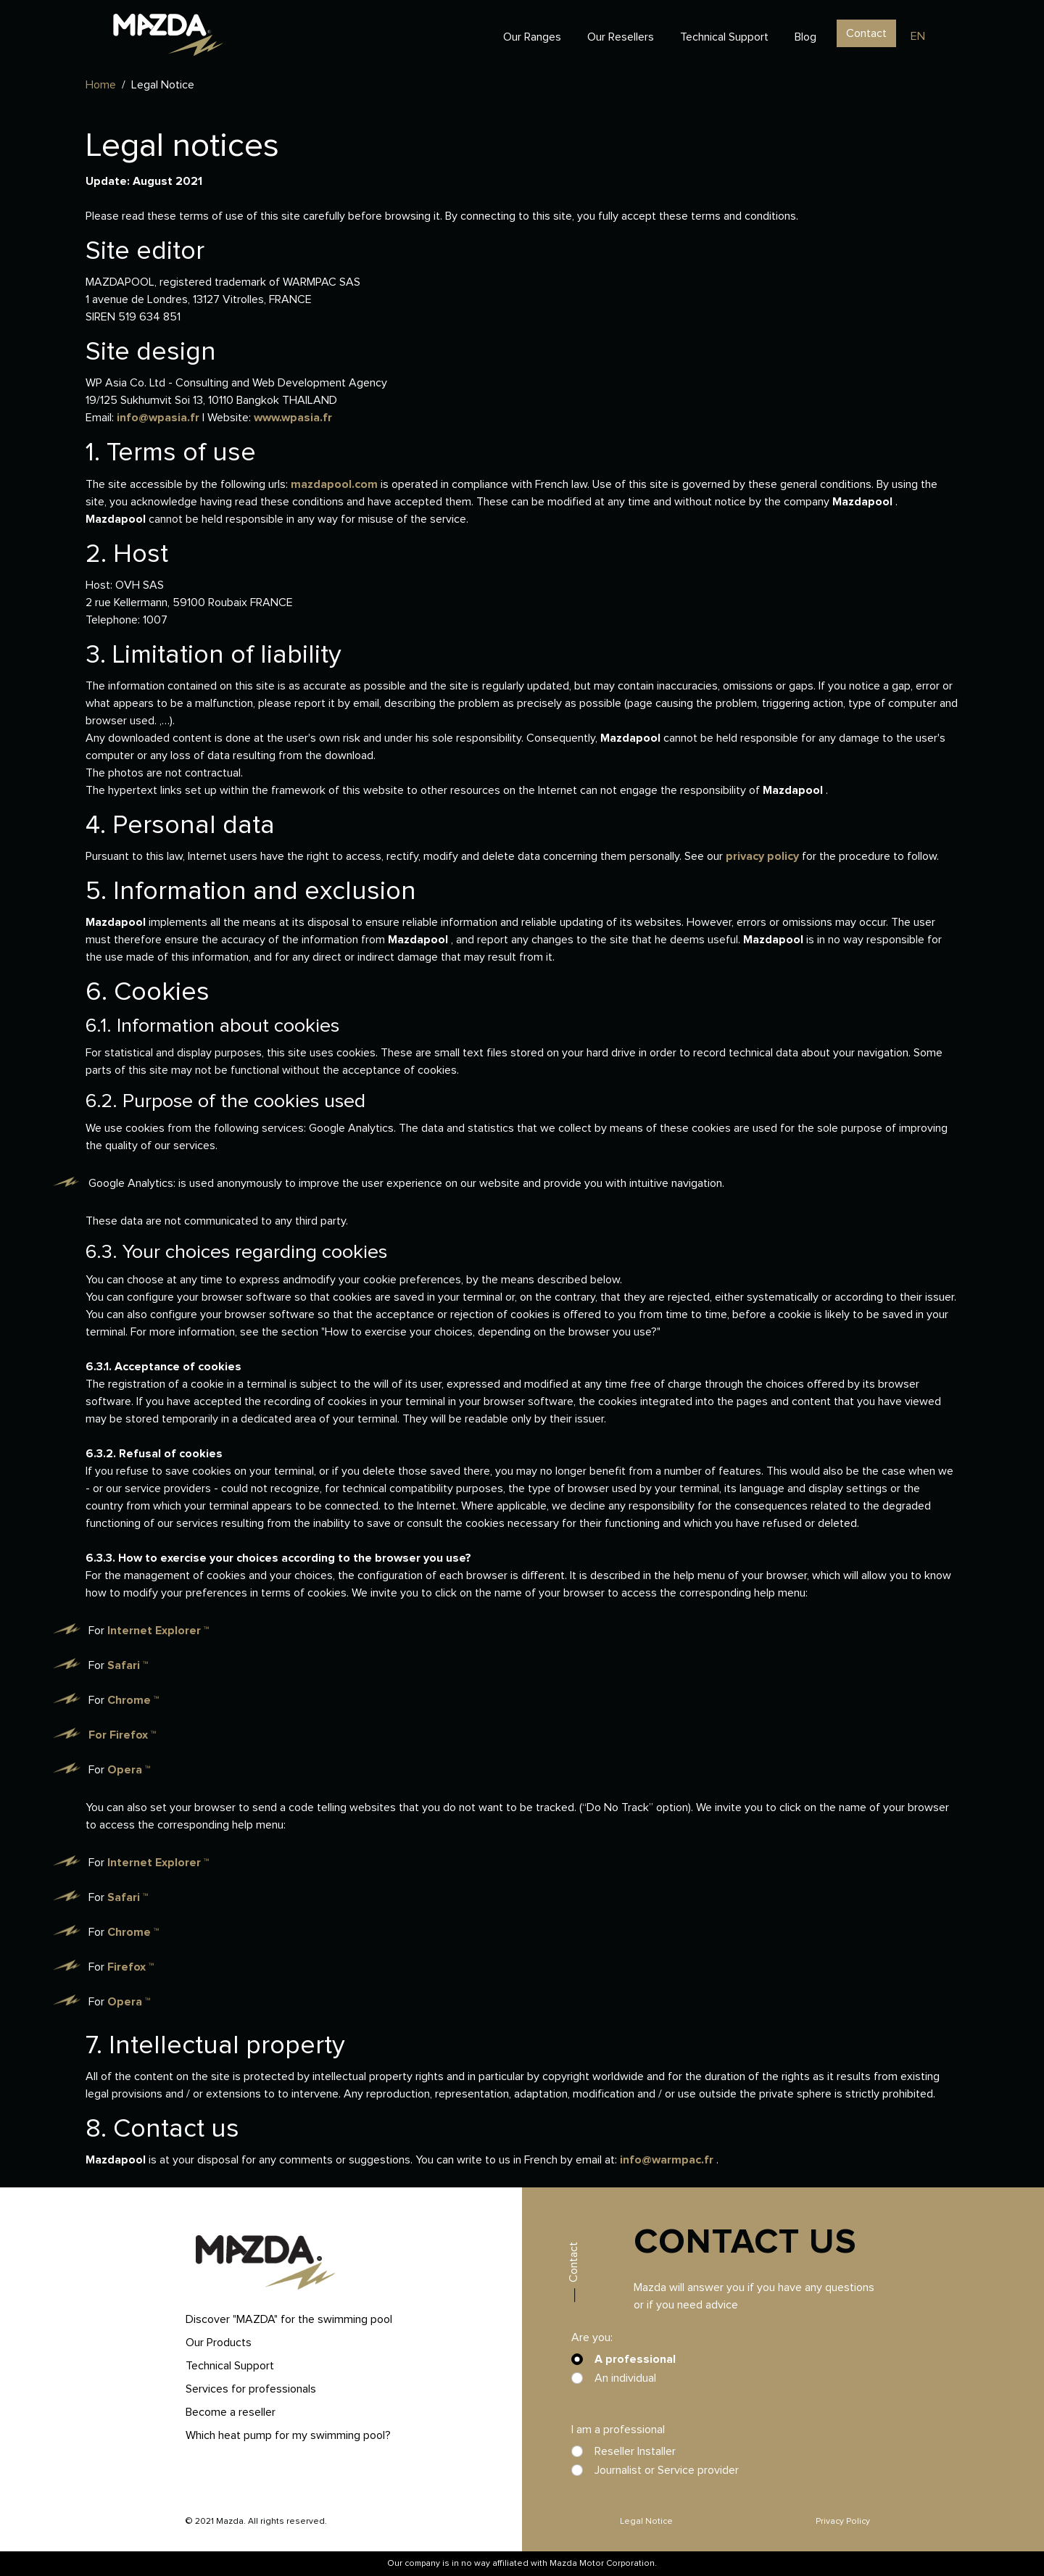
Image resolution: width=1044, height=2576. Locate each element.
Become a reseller (231, 2412)
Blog (805, 37)
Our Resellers (620, 37)
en (918, 36)
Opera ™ (128, 1770)
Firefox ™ (132, 1735)
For (97, 1735)
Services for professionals (251, 2389)
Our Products (219, 2342)
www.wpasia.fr (293, 417)
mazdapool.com (336, 484)
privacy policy (764, 856)
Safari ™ (127, 1665)
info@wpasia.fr (159, 417)
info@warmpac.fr (668, 2160)
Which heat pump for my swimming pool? (288, 2435)
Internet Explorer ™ (158, 1630)
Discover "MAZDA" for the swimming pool (289, 2319)
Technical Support (724, 37)
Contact (866, 33)
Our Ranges (532, 37)
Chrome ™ (133, 1700)
